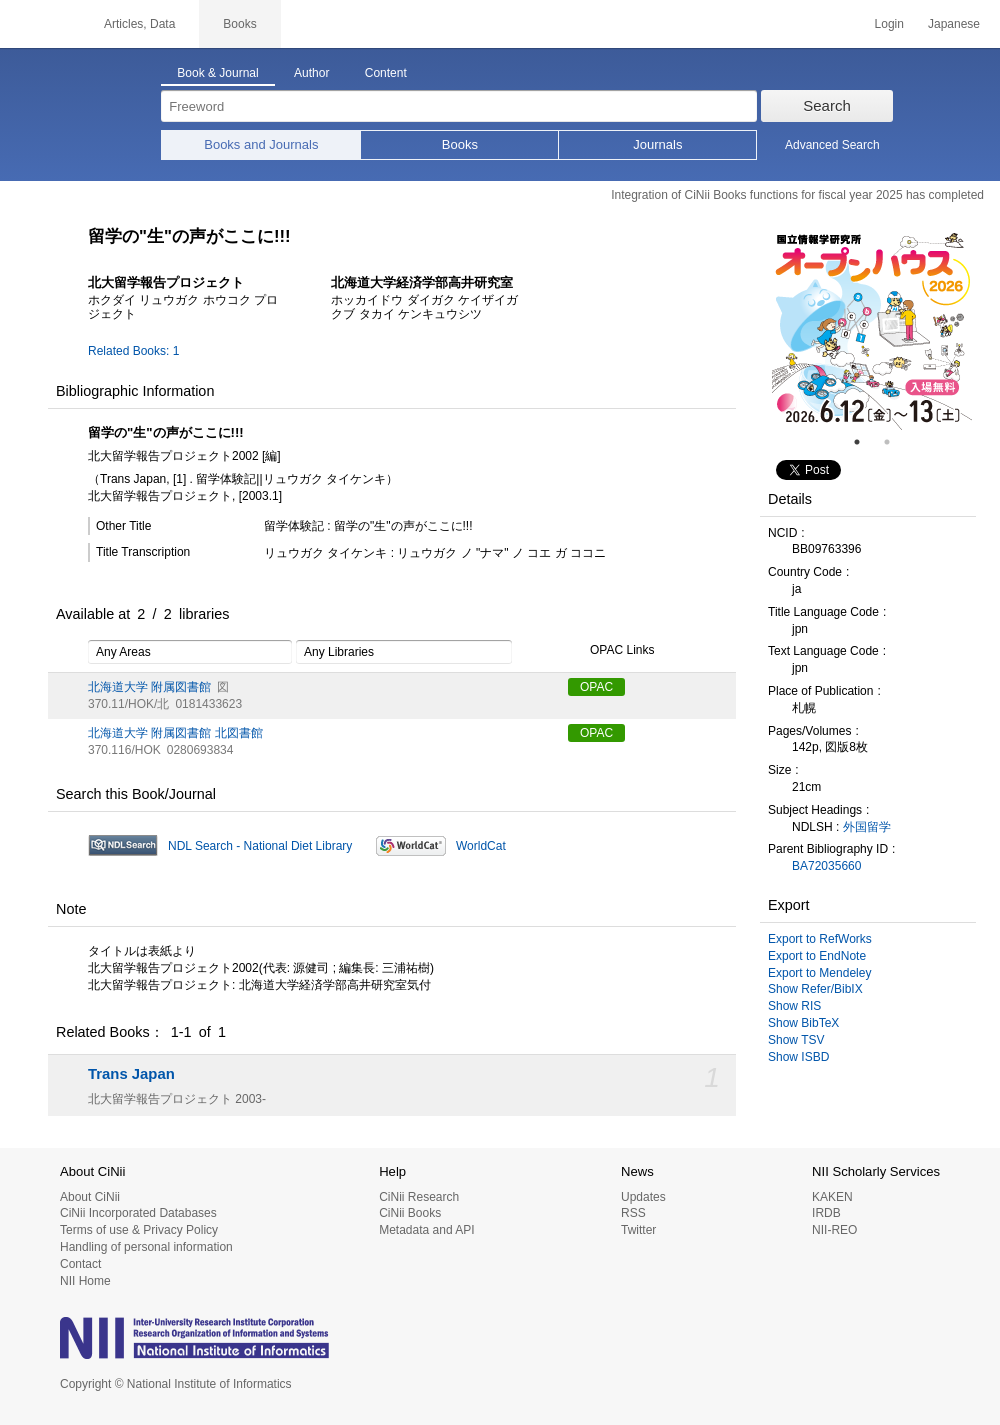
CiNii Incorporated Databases (138, 1213)
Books (460, 144)
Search (827, 105)
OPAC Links (611, 651)
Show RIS (794, 1006)
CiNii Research (419, 1197)
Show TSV (796, 1040)
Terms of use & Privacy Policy (139, 1230)
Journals (657, 144)
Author (311, 73)
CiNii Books (410, 1213)
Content (386, 73)
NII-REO (834, 1230)
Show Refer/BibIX (815, 989)
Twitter (638, 1230)
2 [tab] (895, 442)
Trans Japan (131, 1074)
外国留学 (867, 827)
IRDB (826, 1213)
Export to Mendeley (819, 973)
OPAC (596, 687)
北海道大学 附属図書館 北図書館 (175, 733)
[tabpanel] (872, 330)
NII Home (85, 1281)
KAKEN (832, 1197)
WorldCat (481, 846)
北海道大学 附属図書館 (149, 687)
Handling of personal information (146, 1247)
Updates (643, 1197)
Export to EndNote (817, 956)
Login (889, 24)
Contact (80, 1264)
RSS (633, 1213)
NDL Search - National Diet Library (260, 846)
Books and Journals (261, 144)
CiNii (40, 24)
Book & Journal (217, 73)
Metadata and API (426, 1230)
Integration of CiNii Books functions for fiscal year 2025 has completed (797, 195)
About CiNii (90, 1197)
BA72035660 (826, 866)
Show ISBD (798, 1057)
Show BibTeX (803, 1023)
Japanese (954, 24)
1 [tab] (865, 442)
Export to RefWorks (820, 939)
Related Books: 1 (133, 351)
